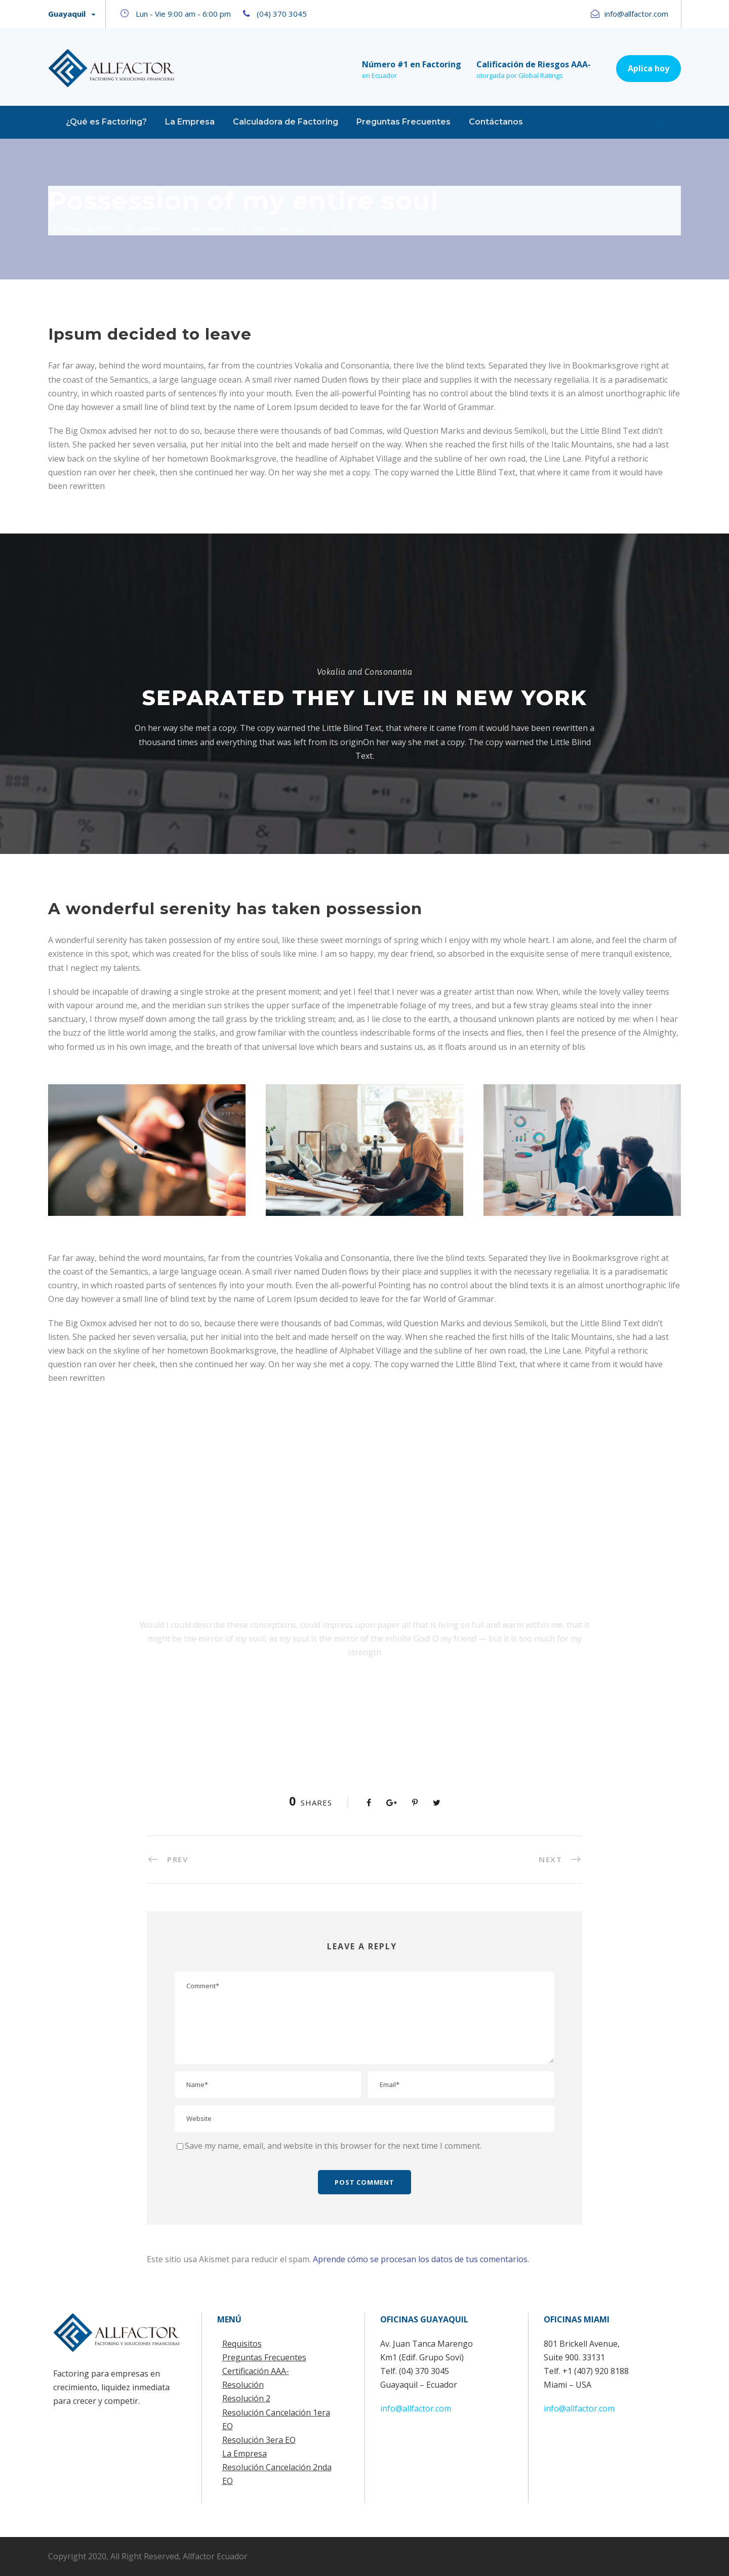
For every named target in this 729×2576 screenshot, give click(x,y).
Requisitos (242, 2343)
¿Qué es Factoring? (106, 122)
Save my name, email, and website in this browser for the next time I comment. (333, 2145)
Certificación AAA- (255, 2371)
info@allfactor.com (415, 2408)
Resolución (243, 2384)
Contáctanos (496, 122)
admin (151, 229)
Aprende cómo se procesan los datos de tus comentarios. (421, 2259)
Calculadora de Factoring (285, 122)
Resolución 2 (246, 2398)
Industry (270, 229)
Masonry (207, 229)
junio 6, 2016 (87, 229)
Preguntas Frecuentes (403, 122)
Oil (299, 229)
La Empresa (190, 122)
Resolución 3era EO (259, 2439)
